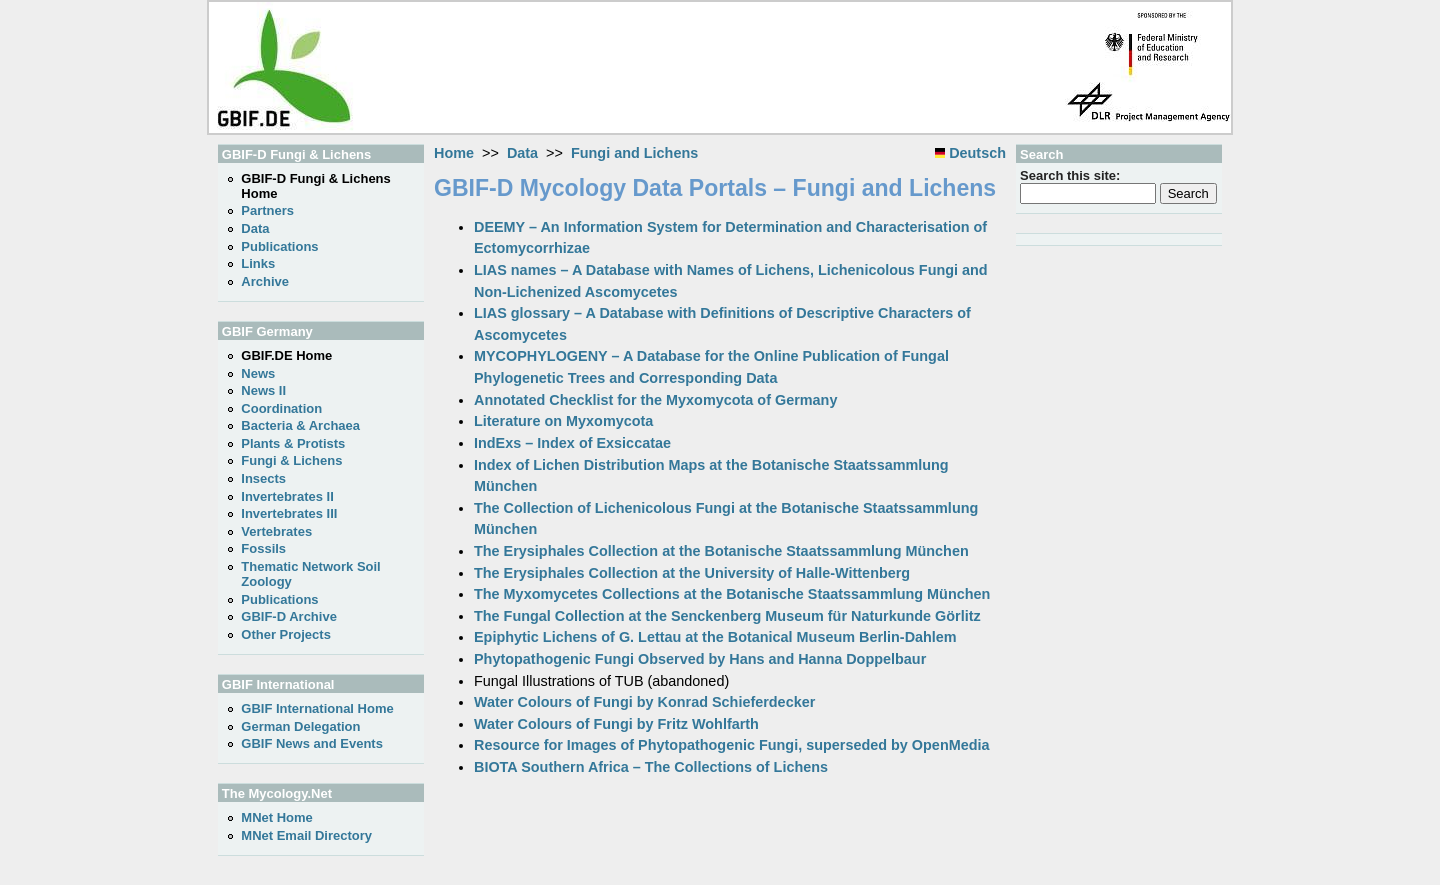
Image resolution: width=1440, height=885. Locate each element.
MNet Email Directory (306, 835)
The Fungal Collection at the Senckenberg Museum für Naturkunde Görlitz (727, 616)
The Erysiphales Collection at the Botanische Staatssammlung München (721, 551)
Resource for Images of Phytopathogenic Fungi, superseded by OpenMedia (732, 745)
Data (522, 153)
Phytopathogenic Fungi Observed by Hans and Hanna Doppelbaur (700, 659)
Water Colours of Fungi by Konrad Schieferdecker (644, 702)
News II (263, 390)
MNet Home (277, 817)
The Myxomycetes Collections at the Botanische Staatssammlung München (732, 594)
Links (258, 263)
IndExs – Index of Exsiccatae (572, 443)
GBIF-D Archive (289, 616)
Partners (267, 210)
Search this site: (1070, 175)
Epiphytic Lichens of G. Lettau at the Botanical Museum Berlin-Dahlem (715, 637)
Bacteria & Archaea (300, 425)
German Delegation (300, 726)
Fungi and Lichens (634, 153)
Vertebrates (276, 531)
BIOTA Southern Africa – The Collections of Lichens (651, 767)
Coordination (281, 408)
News (258, 373)
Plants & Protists (293, 443)
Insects (263, 478)
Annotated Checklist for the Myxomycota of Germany (655, 400)
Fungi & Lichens (291, 460)
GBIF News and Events (312, 743)
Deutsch (970, 153)
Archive (265, 281)
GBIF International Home (317, 708)
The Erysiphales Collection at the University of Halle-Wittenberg (692, 573)
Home (454, 153)
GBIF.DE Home (286, 355)
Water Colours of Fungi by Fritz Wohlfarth (616, 724)
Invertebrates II (287, 496)
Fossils (263, 548)
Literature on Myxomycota (563, 421)
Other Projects (286, 634)
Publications (279, 246)
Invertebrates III (289, 513)
